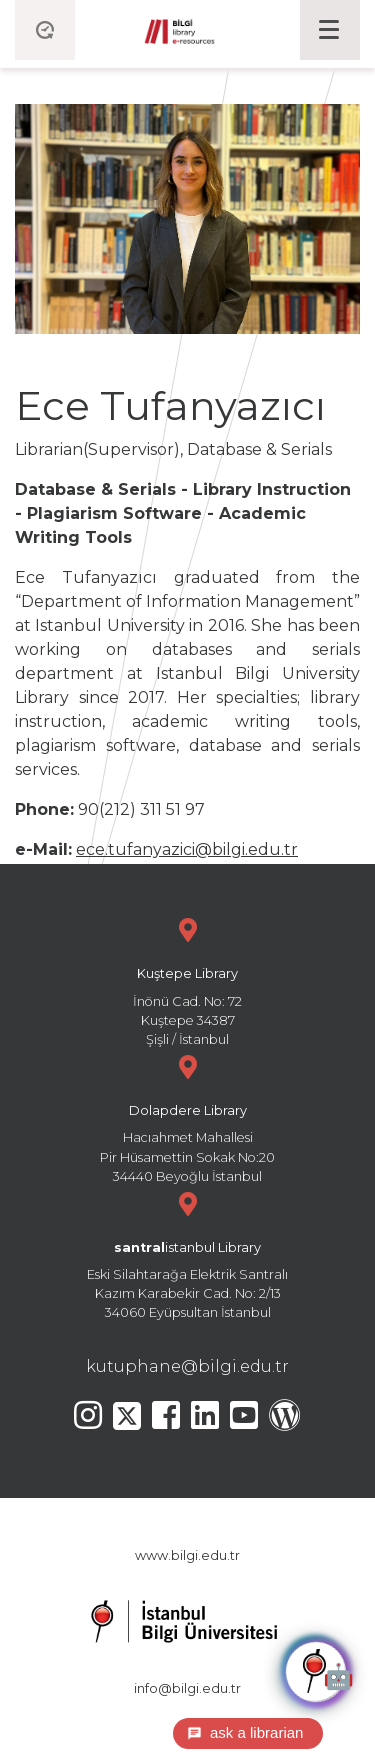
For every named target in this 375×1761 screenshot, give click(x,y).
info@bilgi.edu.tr (187, 1688)
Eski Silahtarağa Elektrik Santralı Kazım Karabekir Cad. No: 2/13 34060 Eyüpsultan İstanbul (187, 1253)
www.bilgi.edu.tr (187, 1555)
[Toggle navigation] (330, 30)
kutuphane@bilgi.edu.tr (187, 1366)
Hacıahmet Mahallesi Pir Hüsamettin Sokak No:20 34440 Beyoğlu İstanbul (187, 1116)
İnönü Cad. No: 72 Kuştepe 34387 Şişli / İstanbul (187, 979)
